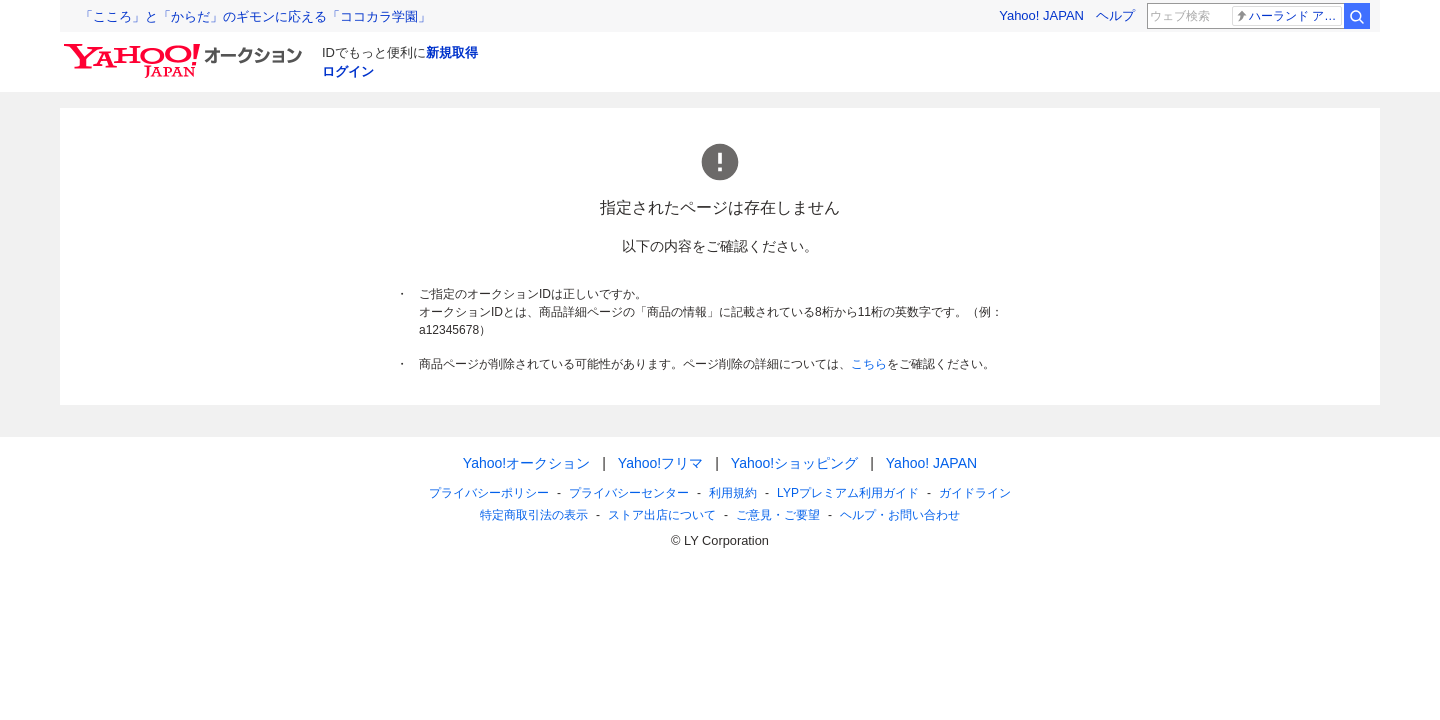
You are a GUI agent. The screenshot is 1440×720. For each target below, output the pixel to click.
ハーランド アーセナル (1288, 16)
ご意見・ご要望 (778, 515)
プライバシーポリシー (489, 493)
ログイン (348, 71)
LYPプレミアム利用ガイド (848, 493)
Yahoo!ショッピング (794, 463)
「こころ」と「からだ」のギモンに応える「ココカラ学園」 (255, 16)
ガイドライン (975, 493)
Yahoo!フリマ (660, 463)
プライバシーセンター (629, 493)
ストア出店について (662, 515)
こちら (869, 364)
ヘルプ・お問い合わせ (900, 515)
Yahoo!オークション (526, 463)
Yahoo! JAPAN (1041, 15)
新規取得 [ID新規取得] (452, 52)
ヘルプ (1115, 15)
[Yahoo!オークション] (186, 49)
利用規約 (733, 493)
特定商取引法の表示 (534, 515)
